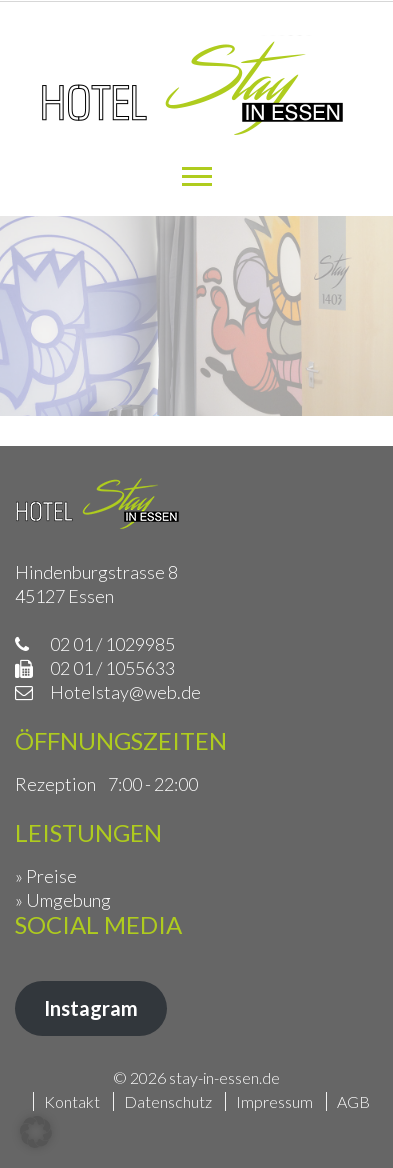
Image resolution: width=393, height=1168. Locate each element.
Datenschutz (168, 1101)
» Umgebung (63, 900)
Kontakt (72, 1101)
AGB (353, 1101)
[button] (36, 1132)
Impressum (274, 1101)
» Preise (46, 876)
